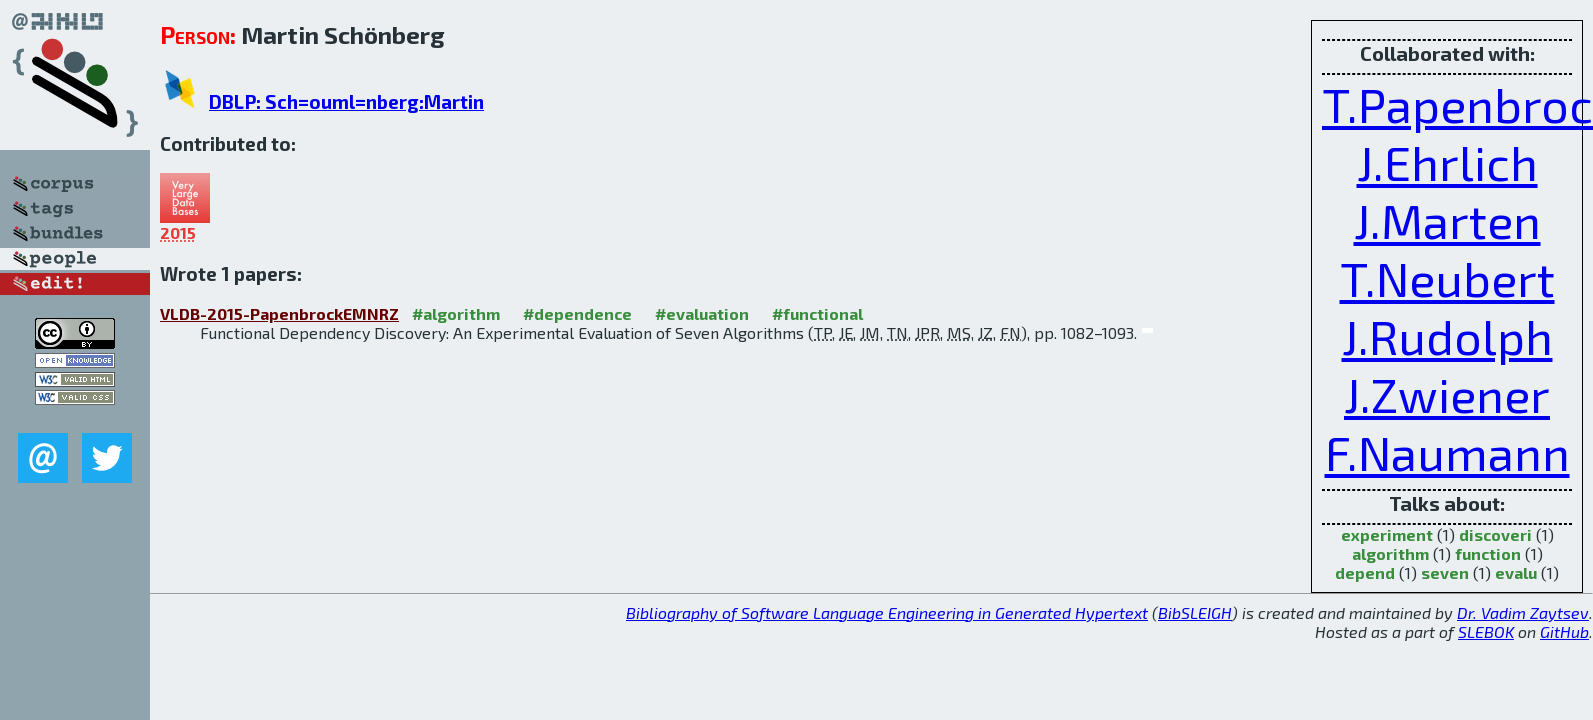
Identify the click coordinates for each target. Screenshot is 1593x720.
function (1488, 553)
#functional (817, 313)
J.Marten (1447, 220)
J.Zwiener (1447, 394)
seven (1445, 572)
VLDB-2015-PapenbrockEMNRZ (279, 313)
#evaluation (702, 313)
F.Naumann (1447, 452)
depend (1365, 572)
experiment (1387, 534)
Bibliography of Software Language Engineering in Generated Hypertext (887, 612)
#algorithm (456, 313)
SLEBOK (1486, 631)
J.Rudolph (1447, 336)
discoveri (1495, 534)
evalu (1516, 572)
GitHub (1564, 631)
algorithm (1390, 553)
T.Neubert (1447, 278)
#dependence (577, 313)
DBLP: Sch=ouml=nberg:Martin (346, 101)
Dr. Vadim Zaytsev (1523, 612)
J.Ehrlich (1447, 162)
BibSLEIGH (1195, 612)
